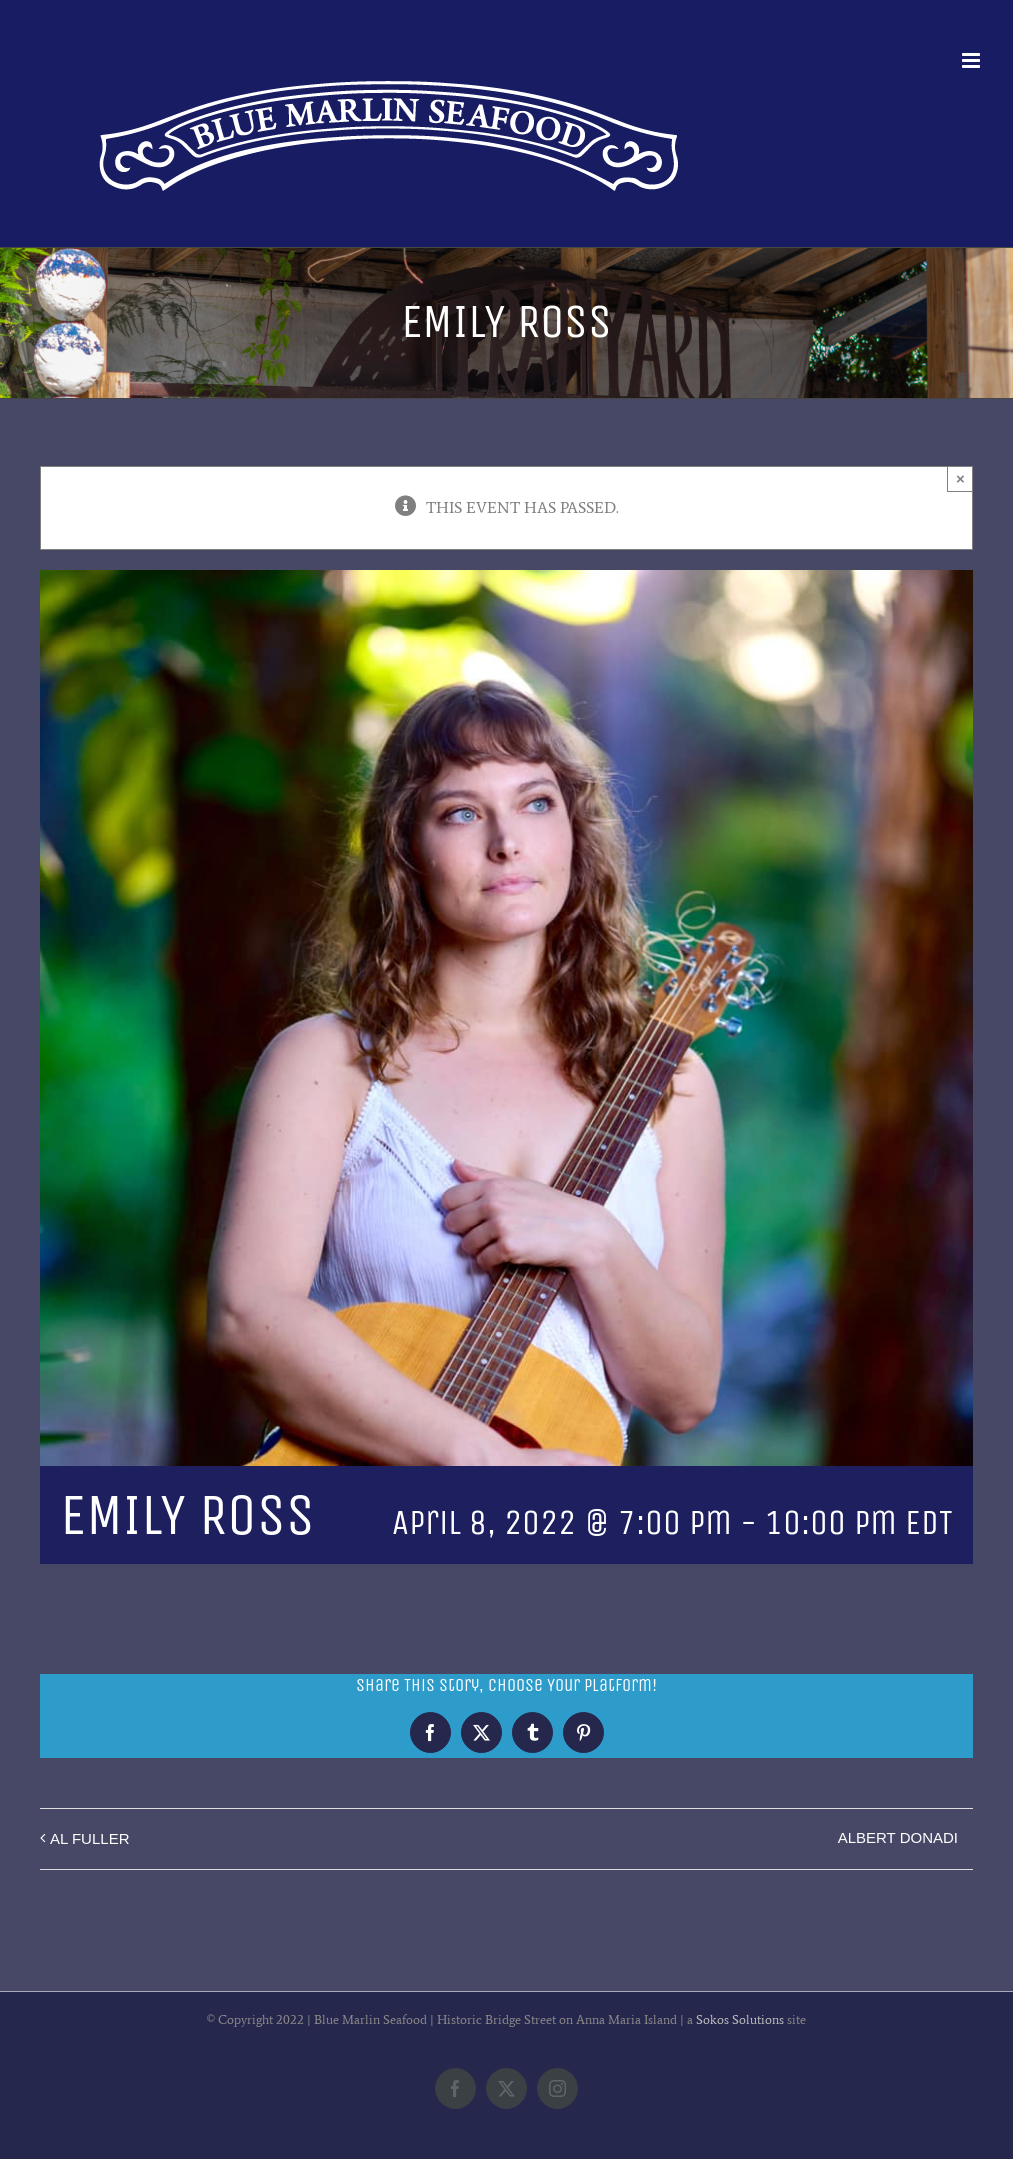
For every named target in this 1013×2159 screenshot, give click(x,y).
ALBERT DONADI (898, 1837)
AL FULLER (89, 1838)
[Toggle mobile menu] (972, 60)
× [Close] (960, 478)
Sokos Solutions (740, 2019)
